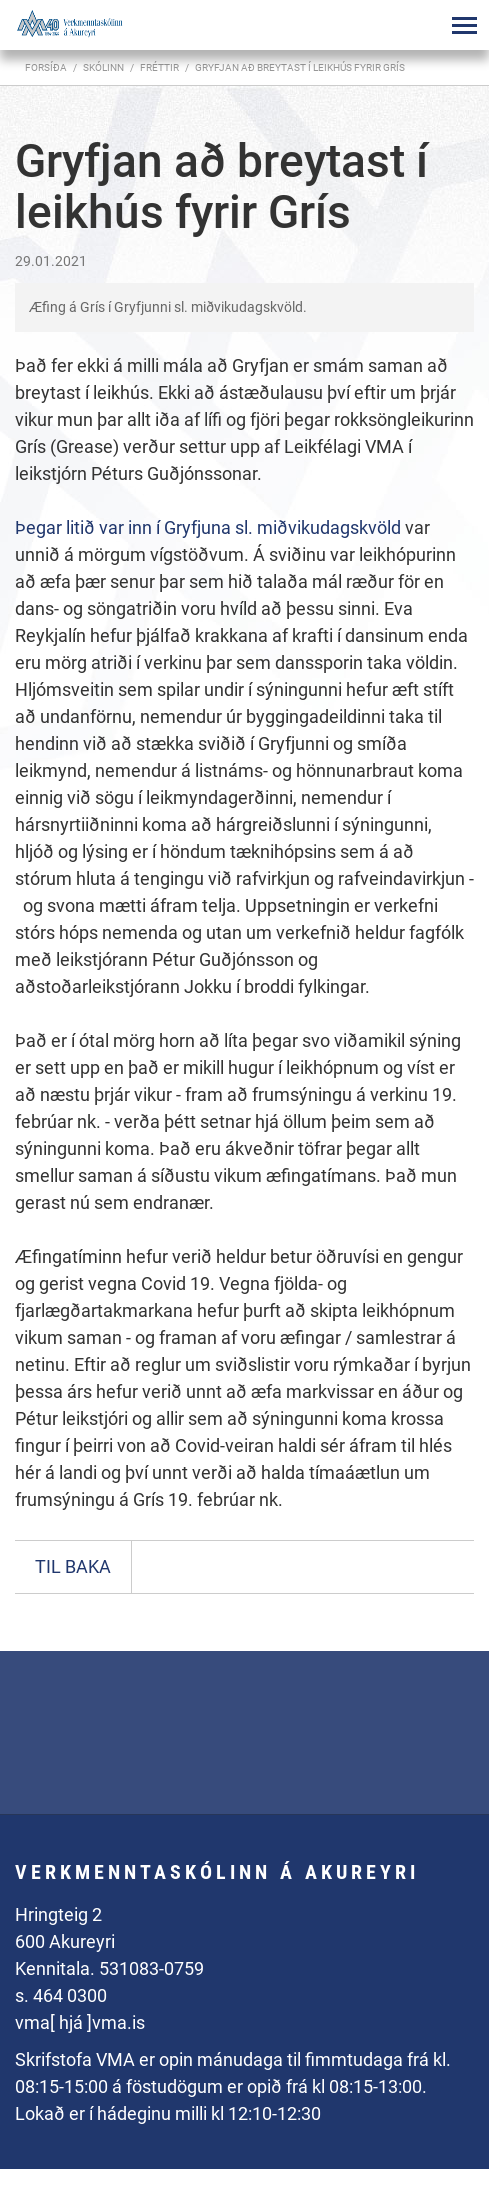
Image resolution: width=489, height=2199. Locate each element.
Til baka (73, 1566)
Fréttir (159, 67)
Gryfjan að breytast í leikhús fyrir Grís (300, 67)
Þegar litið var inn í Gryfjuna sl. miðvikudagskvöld (210, 527)
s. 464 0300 (61, 1995)
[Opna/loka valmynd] (464, 25)
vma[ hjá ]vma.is (80, 2022)
